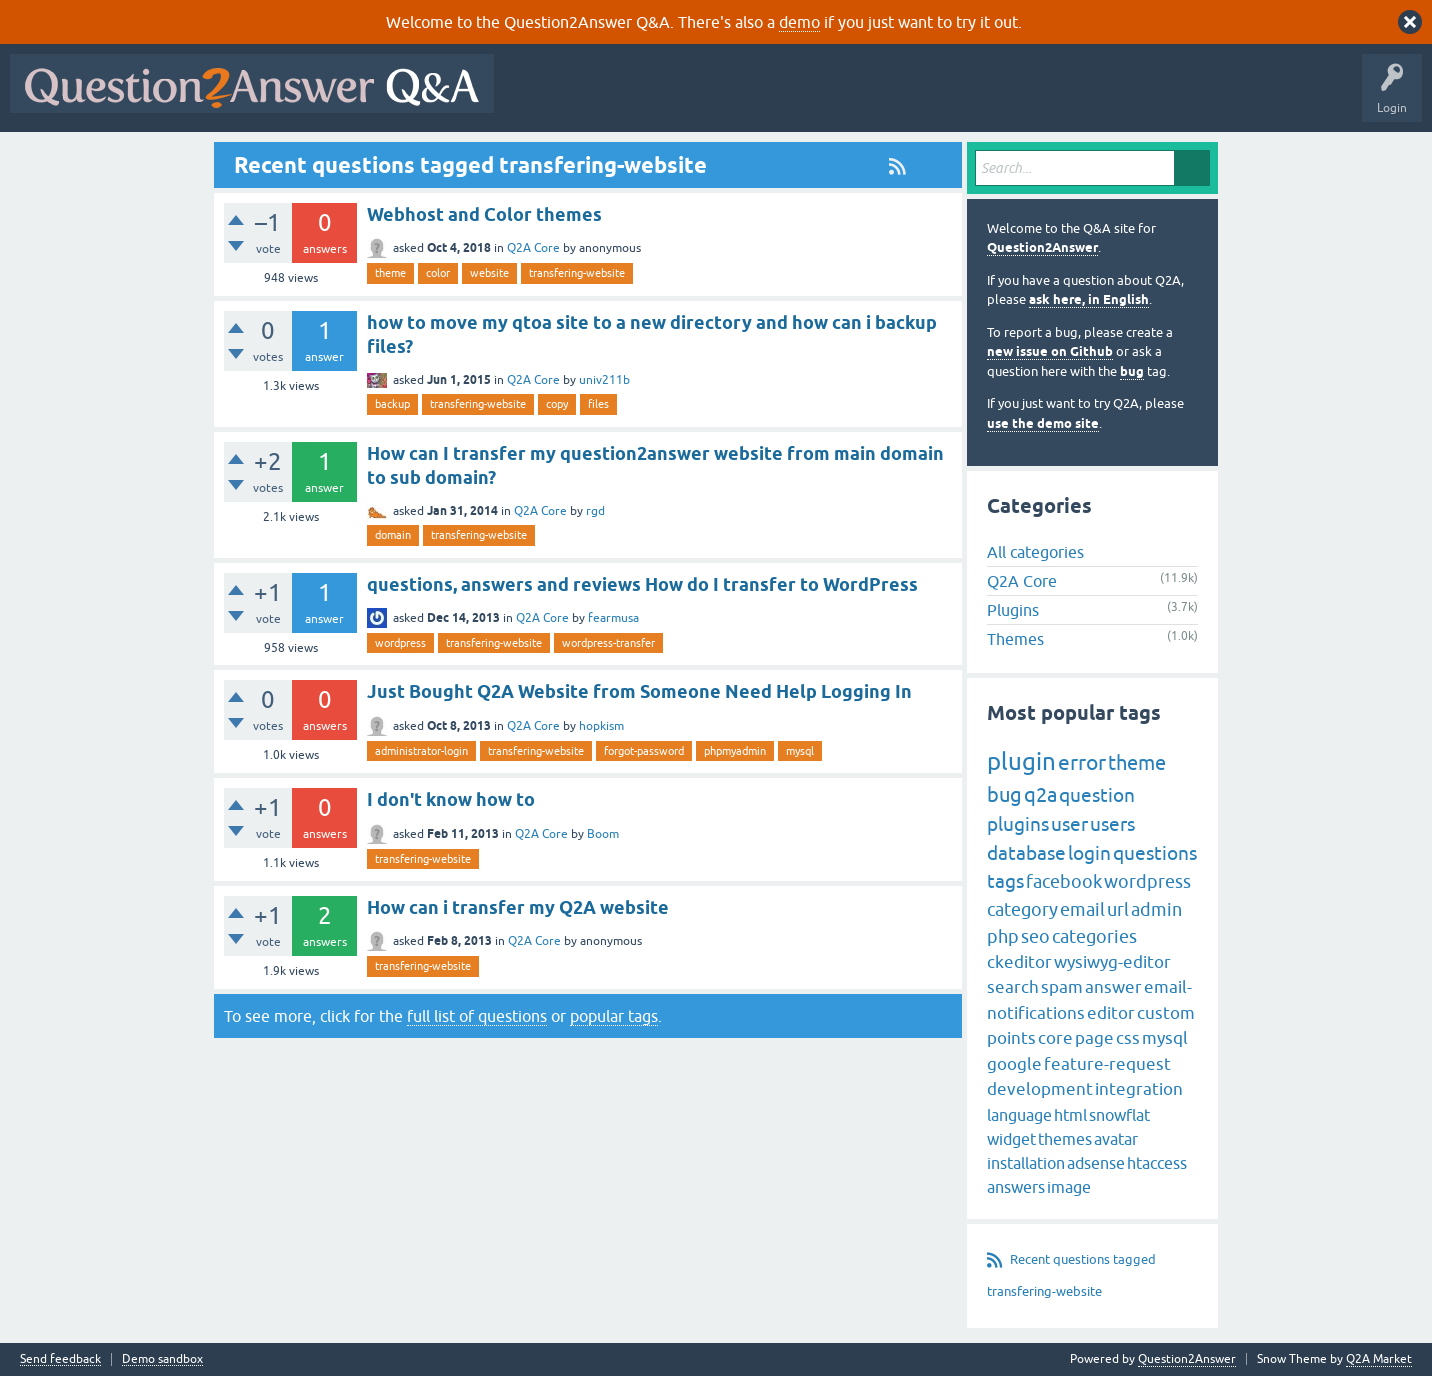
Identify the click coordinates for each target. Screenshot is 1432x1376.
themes (1065, 1139)
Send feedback (60, 1359)
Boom (603, 834)
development (1040, 1089)
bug (1132, 371)
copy (557, 404)
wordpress (400, 643)
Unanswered (764, 98)
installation (1026, 1163)
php (1003, 936)
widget (1011, 1139)
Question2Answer (1042, 247)
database (1026, 853)
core (1055, 1038)
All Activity (539, 98)
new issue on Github (1050, 351)
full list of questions (477, 1016)
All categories (1035, 552)
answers (1016, 1187)
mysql (800, 751)
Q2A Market (1379, 1359)
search (1013, 987)
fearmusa (613, 618)
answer (1113, 987)
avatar (1116, 1139)
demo (799, 22)
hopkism (601, 726)
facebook (1064, 881)
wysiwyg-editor (1112, 962)
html (1070, 1115)
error (1082, 762)
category (1022, 909)
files (598, 404)
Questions (618, 98)
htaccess (1157, 1163)
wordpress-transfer (608, 643)
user (1069, 824)
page (1094, 1038)
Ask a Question (987, 98)
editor (1111, 1013)
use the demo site (1043, 423)
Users (903, 98)
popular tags (614, 1016)
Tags (841, 98)
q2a (1040, 794)
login (1089, 853)
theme (390, 273)
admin (1156, 909)
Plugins (1013, 610)
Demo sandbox (162, 1359)
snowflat (1119, 1115)
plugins (1018, 824)
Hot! (688, 98)
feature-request (1107, 1064)
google (1014, 1064)
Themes (1015, 639)
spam (1062, 987)
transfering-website (577, 273)
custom (1166, 1013)
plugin (1021, 761)
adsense (1096, 1163)
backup (392, 404)
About (1120, 98)
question (1097, 795)
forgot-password (644, 751)
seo (1035, 936)
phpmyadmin (735, 751)
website (489, 273)
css (1128, 1038)
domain (393, 535)
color (438, 273)
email (1082, 909)
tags (1005, 881)
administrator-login (421, 751)
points (1011, 1038)
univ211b (604, 380)
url (1118, 909)
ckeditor (1019, 962)
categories (1094, 936)
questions (1155, 853)
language (1019, 1115)
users (1112, 824)
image (1069, 1187)
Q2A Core (533, 248)
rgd (595, 511)
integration (1139, 1089)
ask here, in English (1089, 299)
